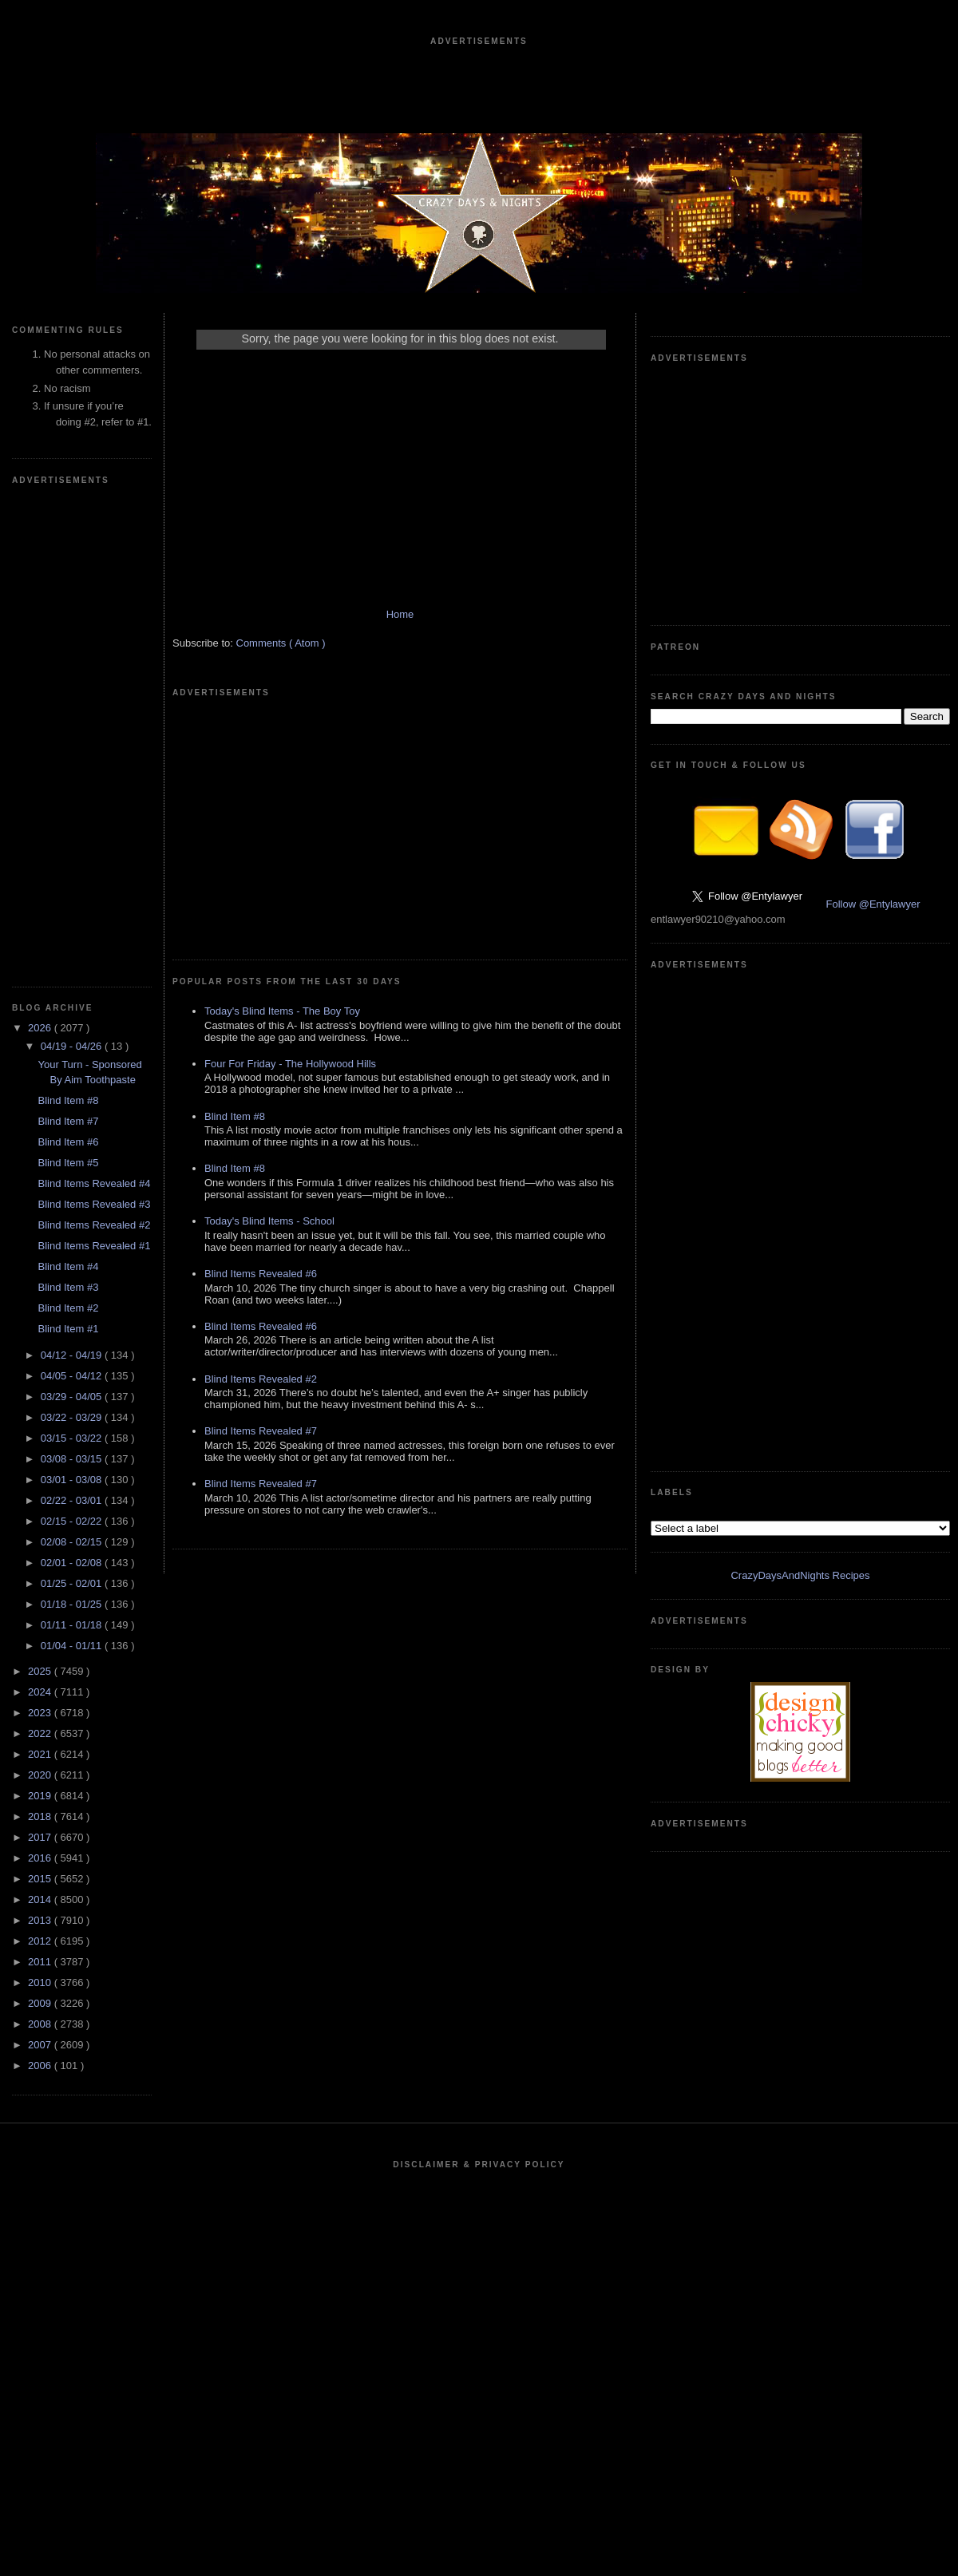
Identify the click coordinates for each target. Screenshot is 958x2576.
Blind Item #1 (68, 1329)
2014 (41, 1899)
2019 (41, 1796)
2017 (41, 1837)
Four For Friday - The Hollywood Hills (290, 1064)
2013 (41, 1920)
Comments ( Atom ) (281, 643)
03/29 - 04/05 (73, 1397)
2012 (41, 1941)
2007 (41, 2045)
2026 (41, 1028)
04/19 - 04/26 (73, 1046)
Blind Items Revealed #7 (260, 1431)
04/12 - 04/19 (73, 1355)
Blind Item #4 (68, 1266)
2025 (41, 1671)
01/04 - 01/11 (73, 1646)
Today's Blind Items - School (269, 1221)
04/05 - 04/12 (73, 1376)
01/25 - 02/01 (73, 1583)
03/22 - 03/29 (73, 1417)
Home (400, 614)
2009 (41, 2003)
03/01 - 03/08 (73, 1480)
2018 (41, 1816)
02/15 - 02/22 (73, 1521)
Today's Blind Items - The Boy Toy (282, 1011)
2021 (41, 1754)
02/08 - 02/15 (73, 1542)
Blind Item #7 (68, 1121)
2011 (41, 1962)
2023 (41, 1713)
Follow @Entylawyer (873, 904)
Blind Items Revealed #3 (94, 1204)
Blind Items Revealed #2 (94, 1225)
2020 (41, 1775)
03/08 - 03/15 (73, 1459)
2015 (41, 1879)
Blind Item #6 (68, 1142)
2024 (41, 1692)
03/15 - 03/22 (73, 1438)
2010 (41, 1982)
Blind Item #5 (68, 1163)
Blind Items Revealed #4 (94, 1183)
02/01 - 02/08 (73, 1563)
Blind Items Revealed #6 (260, 1274)
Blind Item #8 (68, 1100)
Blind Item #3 (68, 1287)
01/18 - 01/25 (73, 1604)
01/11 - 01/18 (73, 1625)
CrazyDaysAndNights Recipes (799, 1575)
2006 (41, 2065)
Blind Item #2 (68, 1308)
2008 (41, 2024)
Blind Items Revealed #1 (94, 1246)
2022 (41, 1733)
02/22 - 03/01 (73, 1500)
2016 (41, 1858)
